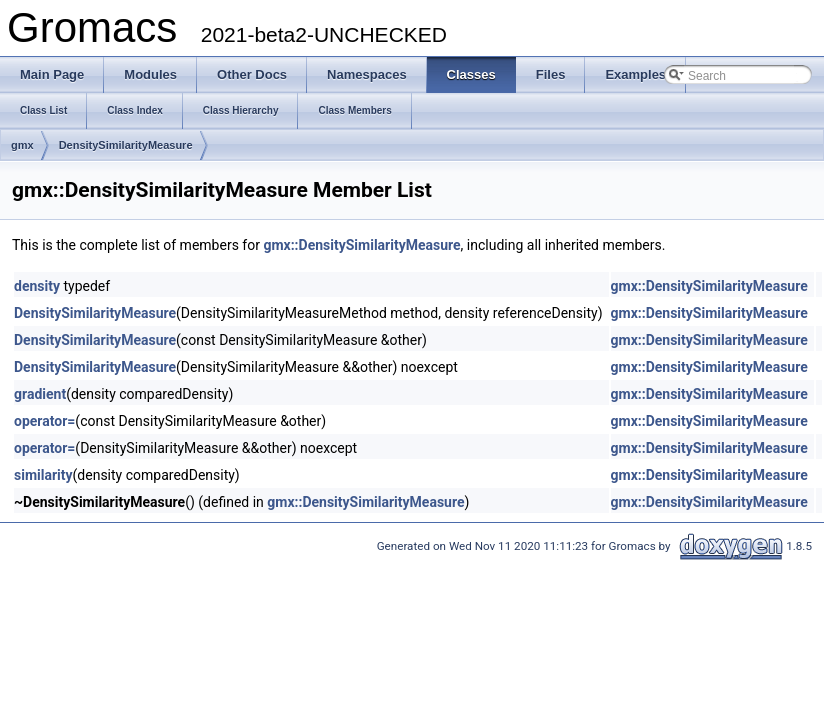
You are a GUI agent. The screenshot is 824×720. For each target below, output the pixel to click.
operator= (44, 421)
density (37, 286)
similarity (43, 475)
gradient (40, 394)
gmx (22, 145)
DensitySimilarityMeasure (126, 145)
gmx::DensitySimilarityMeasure (361, 245)
